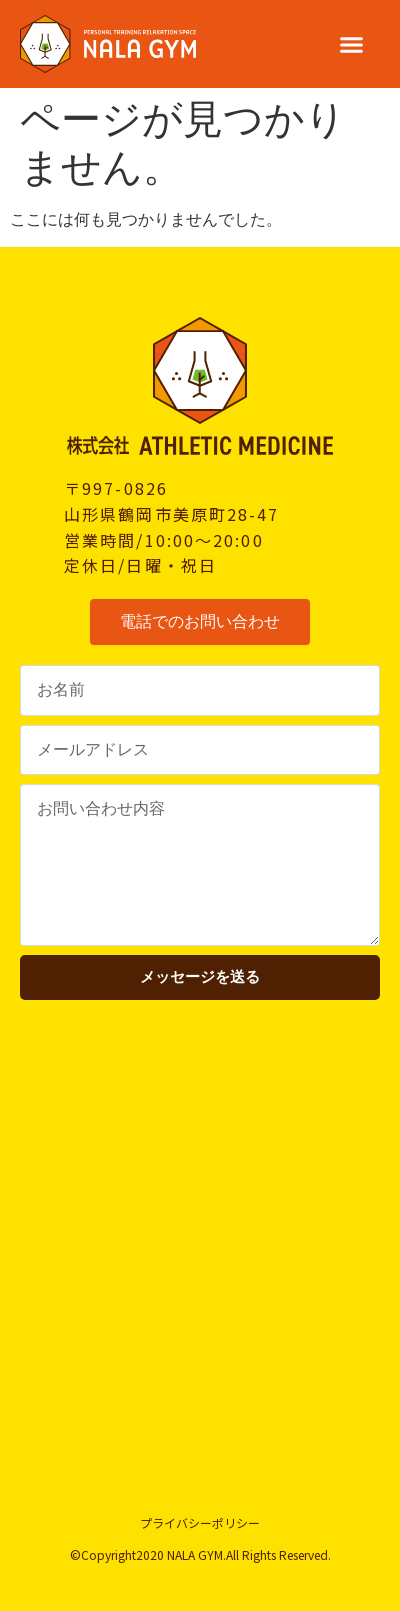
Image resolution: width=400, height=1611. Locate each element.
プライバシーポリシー (200, 1522)
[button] (352, 44)
